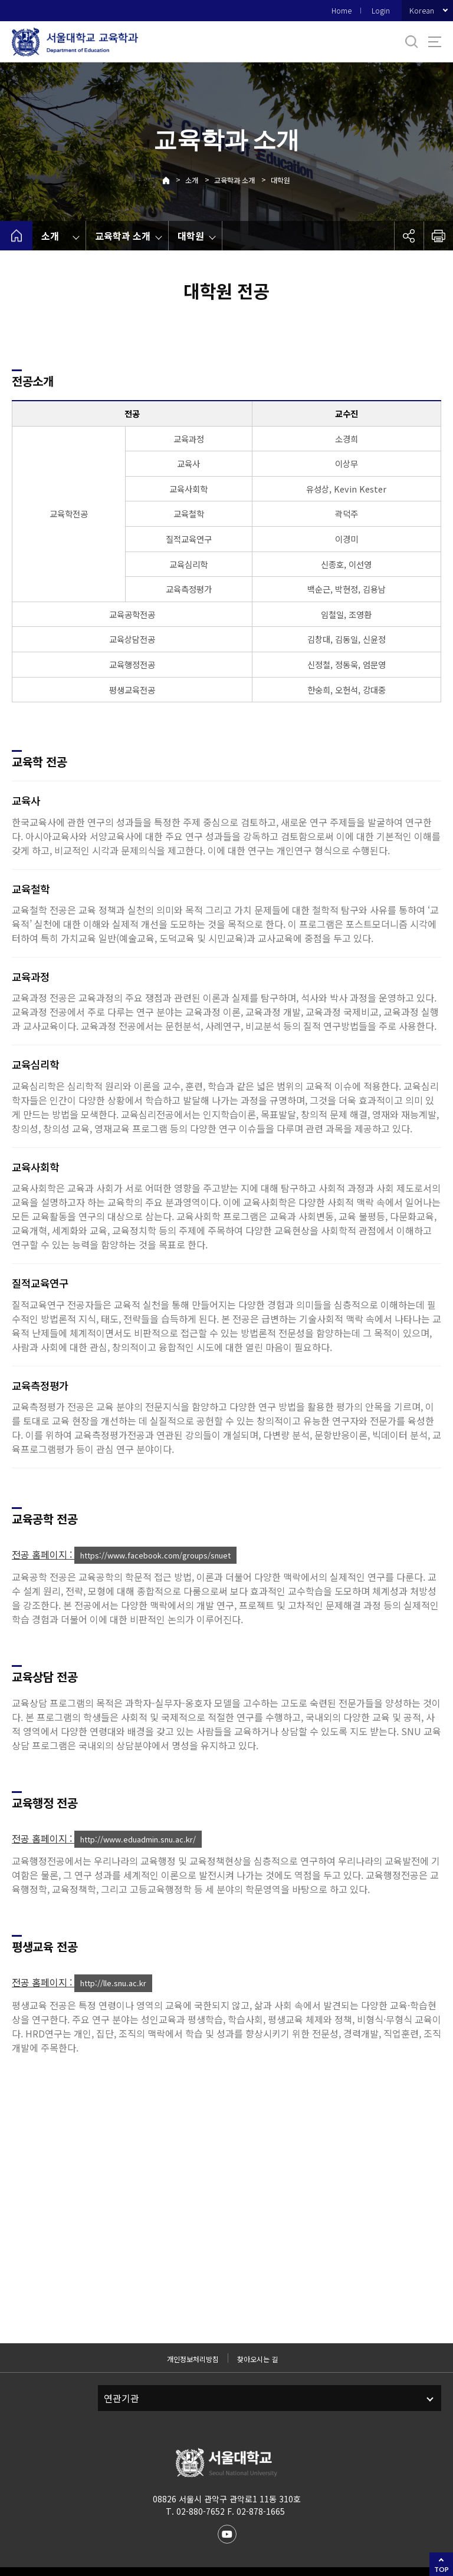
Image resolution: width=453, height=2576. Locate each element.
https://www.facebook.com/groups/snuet (155, 1555)
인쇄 (438, 235)
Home (341, 10)
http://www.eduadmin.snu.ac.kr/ (138, 1839)
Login (381, 10)
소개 (191, 180)
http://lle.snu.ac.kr (113, 1983)
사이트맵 (434, 42)
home (16, 235)
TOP (441, 2569)
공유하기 (409, 235)
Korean (421, 10)
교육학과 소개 (234, 180)
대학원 (280, 180)
